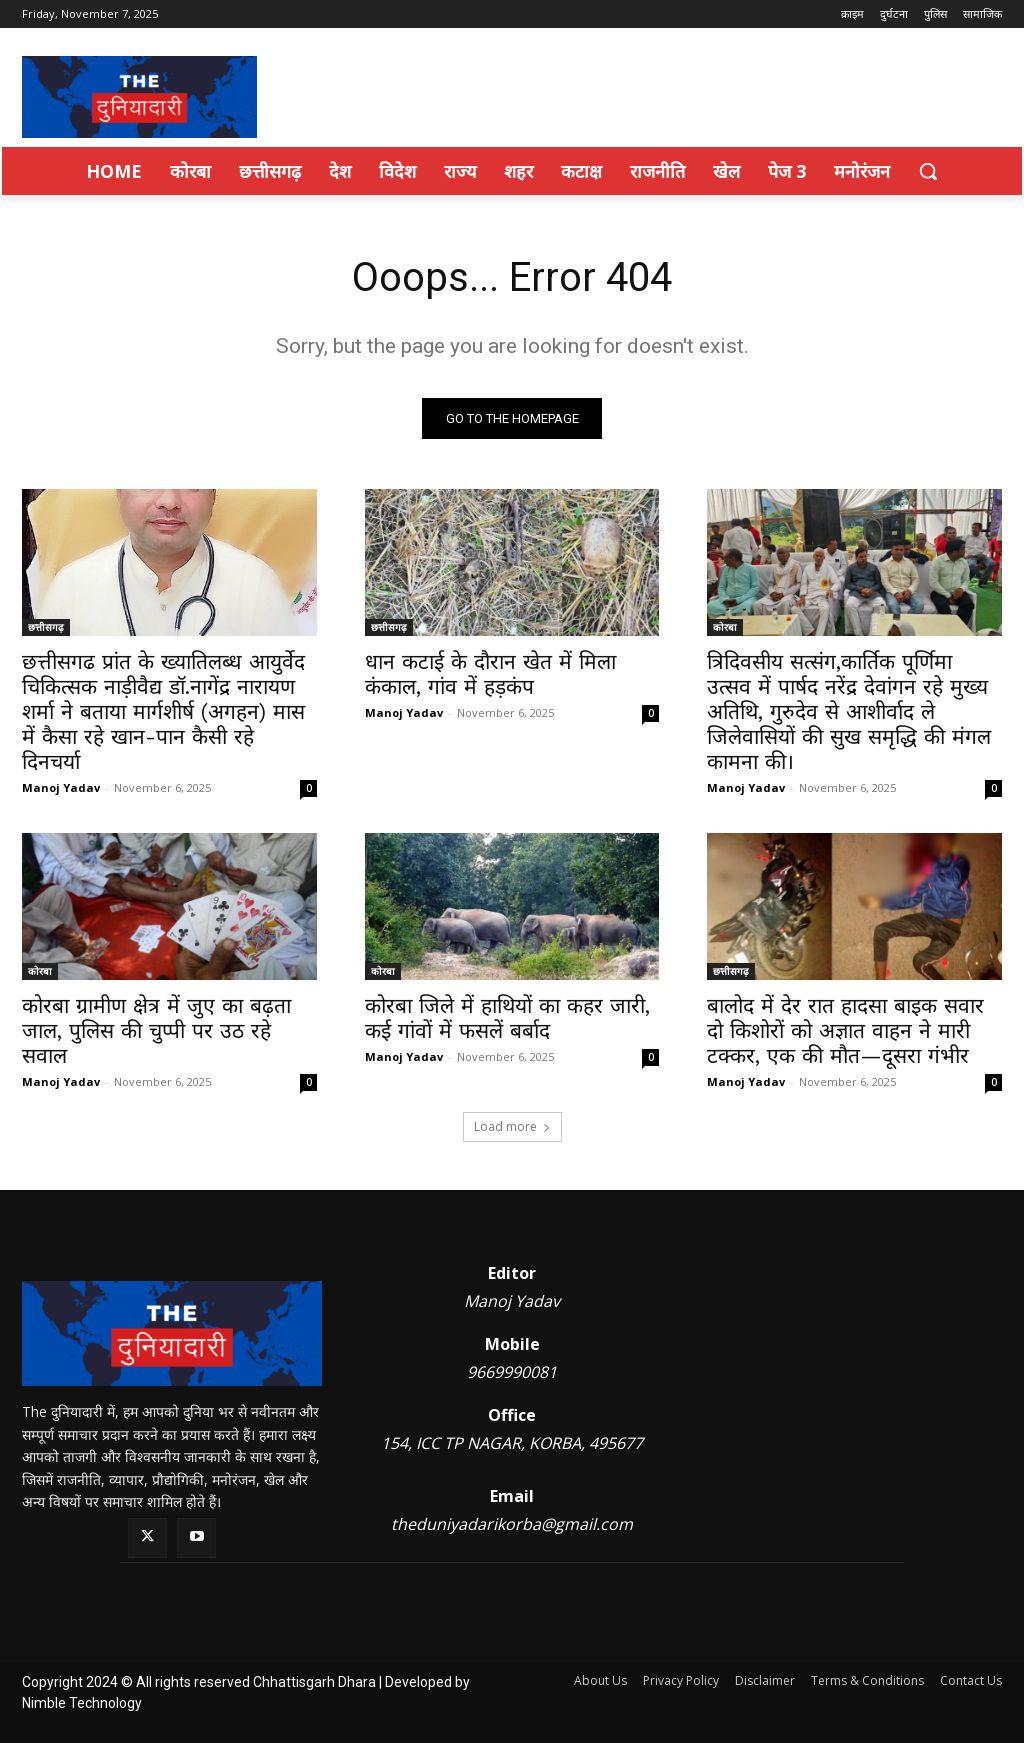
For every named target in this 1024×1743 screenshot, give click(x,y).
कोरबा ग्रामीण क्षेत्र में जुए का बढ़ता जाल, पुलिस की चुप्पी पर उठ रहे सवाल (156, 1031)
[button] (928, 171)
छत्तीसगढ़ (46, 628)
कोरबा (725, 628)
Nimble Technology (82, 1703)
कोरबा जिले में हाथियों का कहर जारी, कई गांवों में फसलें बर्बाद (507, 1019)
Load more (512, 1126)
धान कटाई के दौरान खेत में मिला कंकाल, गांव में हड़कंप (490, 675)
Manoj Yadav (61, 788)
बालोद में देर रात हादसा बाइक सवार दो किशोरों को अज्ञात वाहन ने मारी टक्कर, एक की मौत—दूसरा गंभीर (845, 1031)
